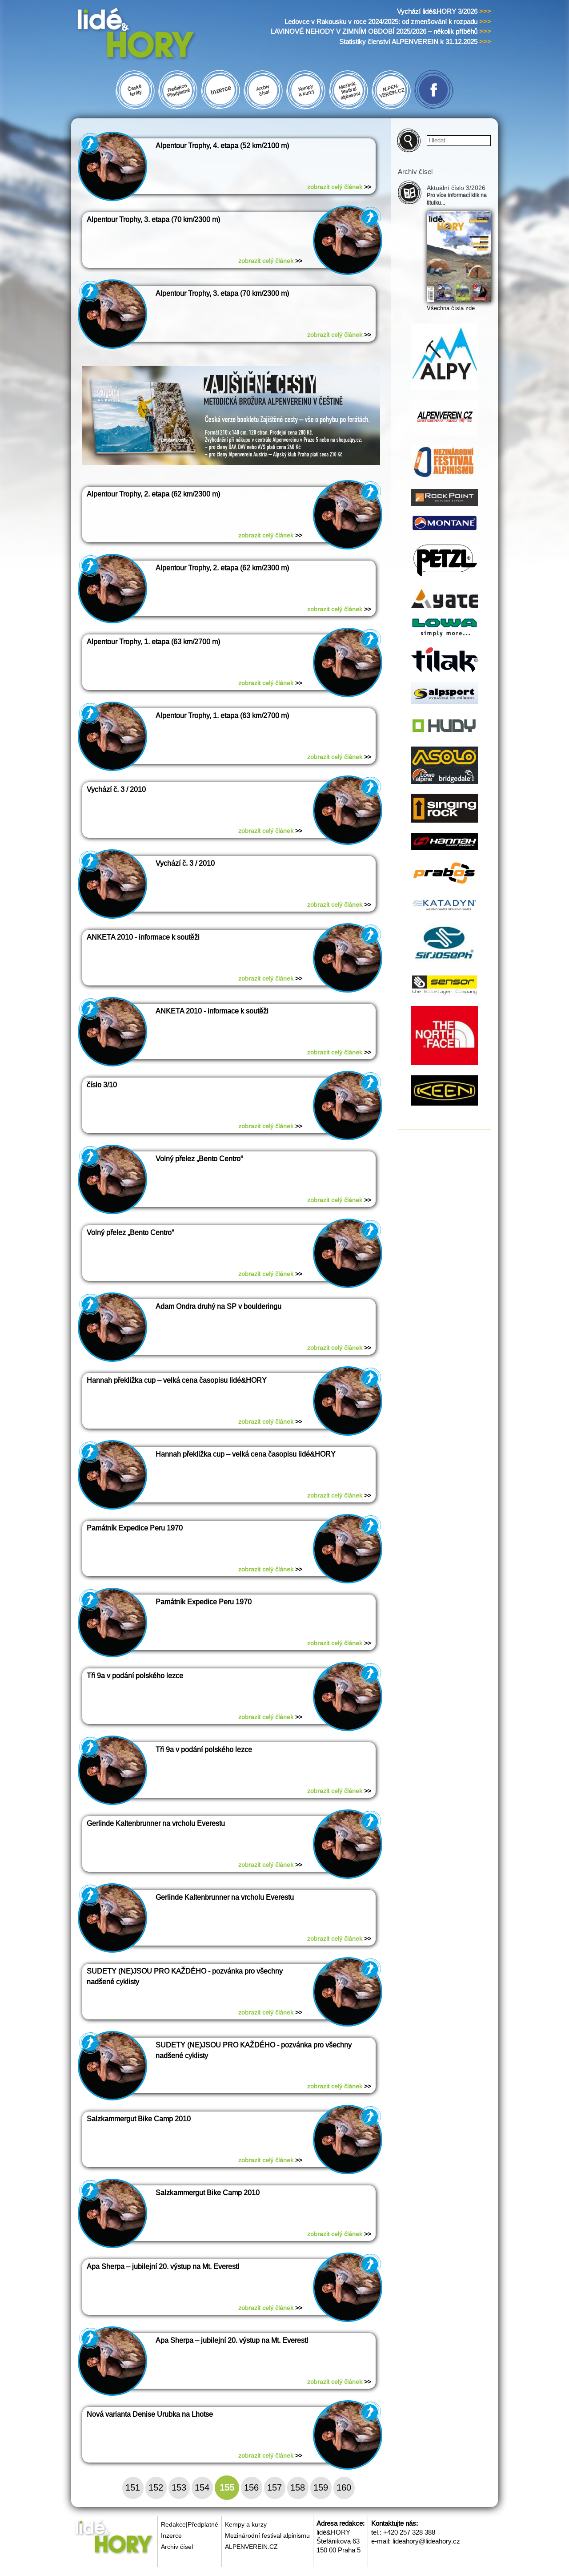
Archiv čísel (177, 2546)
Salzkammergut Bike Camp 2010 (139, 2119)
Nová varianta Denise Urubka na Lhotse (150, 2414)
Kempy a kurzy (246, 2524)
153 (179, 2487)
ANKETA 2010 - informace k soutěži (143, 937)
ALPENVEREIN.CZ (251, 2546)
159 (320, 2487)
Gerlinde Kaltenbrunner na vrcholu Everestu (156, 1823)
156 (251, 2487)
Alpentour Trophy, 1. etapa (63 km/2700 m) (153, 642)
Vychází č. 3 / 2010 (116, 789)
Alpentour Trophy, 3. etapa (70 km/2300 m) (153, 219)
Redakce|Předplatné (189, 2524)
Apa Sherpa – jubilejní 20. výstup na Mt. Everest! (163, 2266)
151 (132, 2487)
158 (297, 2487)
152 (155, 2487)
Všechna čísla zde (451, 308)
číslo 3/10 (102, 1085)
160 (344, 2487)
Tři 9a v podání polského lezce (135, 1676)
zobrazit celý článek (339, 186)
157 (274, 2487)
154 (202, 2487)
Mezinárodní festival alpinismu (267, 2535)
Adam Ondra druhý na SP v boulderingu (218, 1306)
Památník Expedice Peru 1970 (135, 1528)
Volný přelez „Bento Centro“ (199, 1159)
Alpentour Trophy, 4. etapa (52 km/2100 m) (222, 145)
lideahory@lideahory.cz (426, 2541)
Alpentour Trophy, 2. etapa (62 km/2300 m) (153, 494)
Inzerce (171, 2535)
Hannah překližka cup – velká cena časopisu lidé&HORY (177, 1380)
